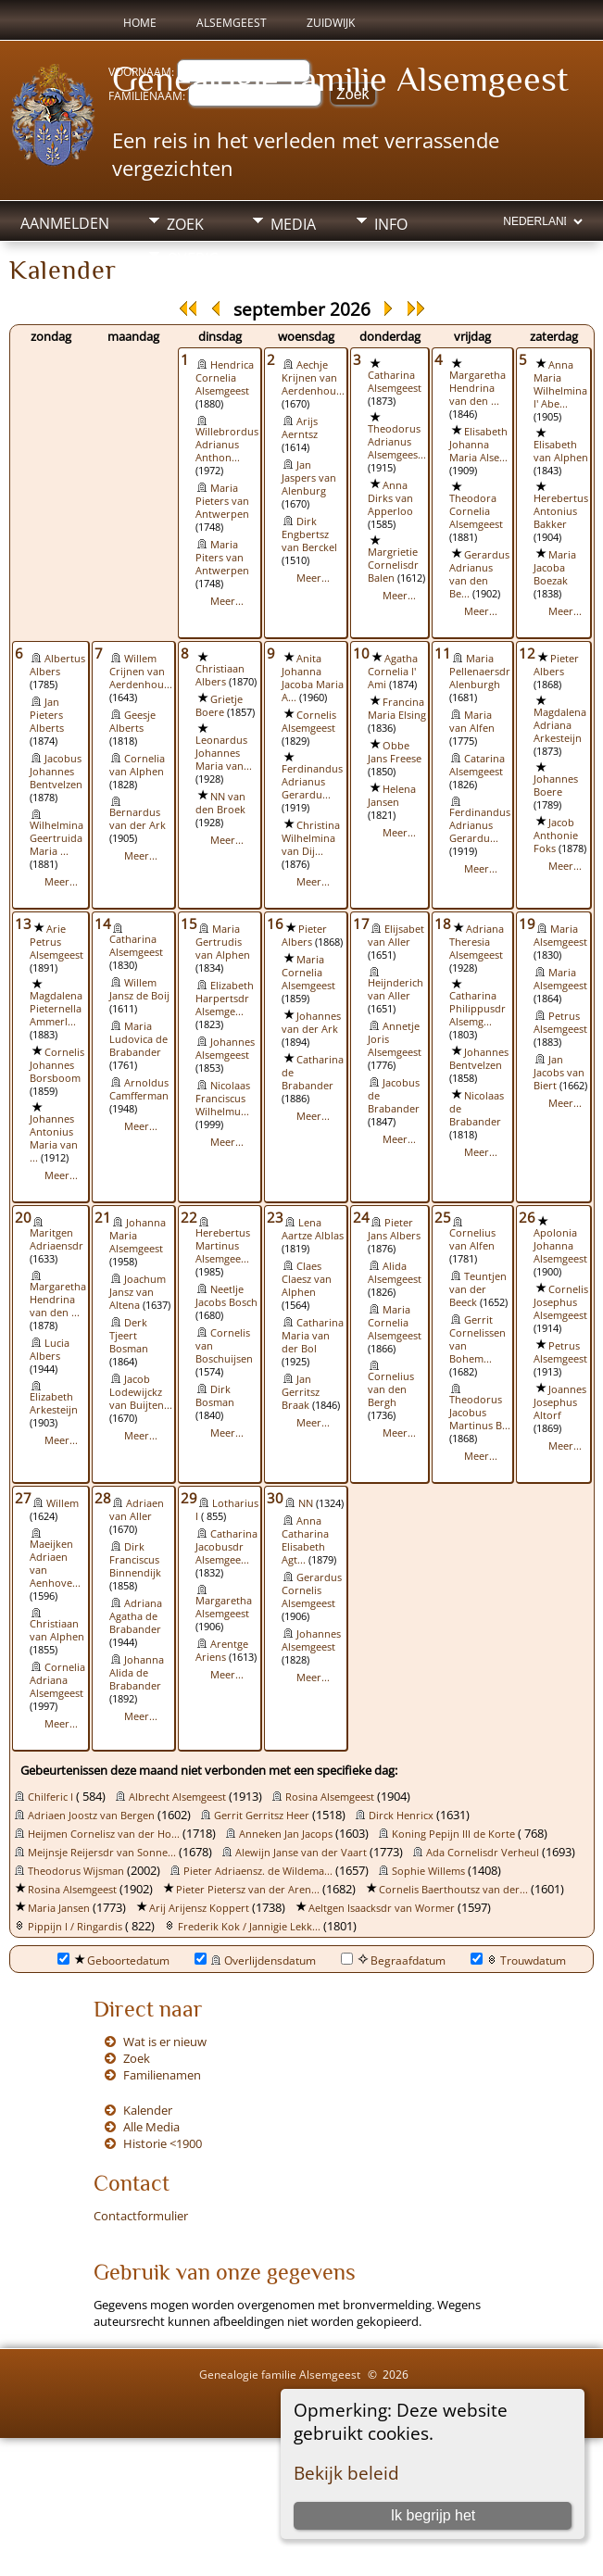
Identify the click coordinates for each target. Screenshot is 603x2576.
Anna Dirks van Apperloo (390, 498)
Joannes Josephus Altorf (560, 1402)
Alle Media (151, 2126)
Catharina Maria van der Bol (313, 1335)
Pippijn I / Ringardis (75, 1926)
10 (361, 653)
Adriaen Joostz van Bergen (91, 1815)
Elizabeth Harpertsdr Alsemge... (224, 998)
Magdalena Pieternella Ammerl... (56, 1008)
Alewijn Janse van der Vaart (301, 1852)
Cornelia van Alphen (137, 765)
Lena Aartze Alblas (313, 1229)
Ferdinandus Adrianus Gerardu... (312, 781)
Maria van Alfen (472, 722)
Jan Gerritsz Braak (301, 1392)
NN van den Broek (220, 803)
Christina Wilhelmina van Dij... (311, 838)
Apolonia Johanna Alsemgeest (560, 1245)
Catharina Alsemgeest (394, 382)
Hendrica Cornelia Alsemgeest (224, 377)
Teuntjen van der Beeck (478, 1289)
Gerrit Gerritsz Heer (261, 1815)
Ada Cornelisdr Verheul (482, 1852)
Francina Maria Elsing (397, 709)
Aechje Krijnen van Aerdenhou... (313, 377)
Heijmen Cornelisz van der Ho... (104, 1834)
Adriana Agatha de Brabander (135, 1616)
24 (361, 1217)
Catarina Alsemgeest (477, 765)
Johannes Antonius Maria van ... (54, 1138)
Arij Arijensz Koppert (199, 1908)
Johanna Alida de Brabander (136, 1672)
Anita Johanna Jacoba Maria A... (313, 678)
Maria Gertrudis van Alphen (222, 942)
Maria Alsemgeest (560, 936)
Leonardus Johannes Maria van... (223, 753)
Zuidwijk (331, 23)
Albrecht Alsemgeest (177, 1797)
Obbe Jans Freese (394, 752)
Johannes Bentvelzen (479, 1059)
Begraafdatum (393, 1960)
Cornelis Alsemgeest (309, 722)
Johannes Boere (556, 785)
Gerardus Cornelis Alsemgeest (312, 1590)
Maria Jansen (59, 1908)
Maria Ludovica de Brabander (138, 1039)
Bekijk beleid (346, 2472)
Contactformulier (141, 2215)
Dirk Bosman (214, 1396)
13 (23, 923)
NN (305, 1503)
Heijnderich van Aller (395, 989)
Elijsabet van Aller (396, 936)
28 (102, 1498)
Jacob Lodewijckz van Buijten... (140, 1392)
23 (275, 1217)
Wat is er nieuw (165, 2041)
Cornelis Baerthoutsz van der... (453, 1889)
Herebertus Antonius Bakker (561, 511)
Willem (62, 1503)
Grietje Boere (219, 706)
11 (442, 653)
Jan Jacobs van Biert (559, 1072)
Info (391, 224)
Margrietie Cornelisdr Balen (393, 565)
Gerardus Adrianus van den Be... (479, 574)
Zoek (185, 224)
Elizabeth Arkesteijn (54, 1403)
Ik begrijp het (433, 2515)
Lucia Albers (49, 1350)
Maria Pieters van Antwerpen (222, 501)
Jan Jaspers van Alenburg (309, 478)
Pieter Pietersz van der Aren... (248, 1889)
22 (189, 1217)
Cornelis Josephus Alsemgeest (561, 1302)
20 (23, 1217)
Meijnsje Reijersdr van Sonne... (102, 1852)
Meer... (227, 601)
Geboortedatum (113, 1960)
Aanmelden (64, 223)
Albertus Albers (57, 665)
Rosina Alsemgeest (329, 1797)
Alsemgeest (231, 23)
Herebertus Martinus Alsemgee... (222, 1245)
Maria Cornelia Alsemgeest (308, 972)
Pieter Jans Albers (394, 1229)
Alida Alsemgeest (394, 1273)
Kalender (147, 2110)
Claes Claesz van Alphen (307, 1279)
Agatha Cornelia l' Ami (393, 671)
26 (527, 1217)
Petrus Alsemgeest (560, 1023)
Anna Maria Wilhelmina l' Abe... (560, 384)
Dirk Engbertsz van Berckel (309, 534)
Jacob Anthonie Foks (556, 835)
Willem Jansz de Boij (139, 989)
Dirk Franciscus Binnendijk (135, 1559)
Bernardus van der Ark (137, 819)
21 (102, 1217)
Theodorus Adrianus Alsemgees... (397, 441)
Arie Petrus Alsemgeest (56, 942)
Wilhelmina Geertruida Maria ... (56, 838)
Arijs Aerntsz (300, 428)
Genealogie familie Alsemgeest (340, 78)
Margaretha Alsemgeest (223, 1607)
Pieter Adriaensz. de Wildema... (258, 1871)
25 (442, 1217)
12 (527, 653)
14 (102, 923)
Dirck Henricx (401, 1815)
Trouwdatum (518, 1960)
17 (361, 923)
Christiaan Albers (220, 675)
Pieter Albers (556, 665)
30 (275, 1498)
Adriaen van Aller (136, 1510)
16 (275, 923)
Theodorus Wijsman (76, 1871)
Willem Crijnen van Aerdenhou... (140, 671)
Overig (193, 258)
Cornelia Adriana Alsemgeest (57, 1680)
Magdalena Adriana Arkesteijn (560, 725)
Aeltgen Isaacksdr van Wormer (381, 1908)
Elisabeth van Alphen (561, 451)
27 (23, 1498)
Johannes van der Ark (311, 1023)
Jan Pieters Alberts (47, 715)
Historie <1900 (162, 2143)
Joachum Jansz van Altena (137, 1292)
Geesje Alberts (132, 722)
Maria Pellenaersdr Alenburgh (479, 671)
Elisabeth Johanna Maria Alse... (478, 444)
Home (140, 23)
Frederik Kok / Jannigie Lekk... (249, 1926)
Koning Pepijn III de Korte (453, 1834)
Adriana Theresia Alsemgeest (476, 942)
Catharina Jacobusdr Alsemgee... (226, 1546)
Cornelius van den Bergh (391, 1389)
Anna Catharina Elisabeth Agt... (305, 1540)
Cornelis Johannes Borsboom (57, 1065)
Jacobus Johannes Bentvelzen (56, 771)
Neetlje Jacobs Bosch (226, 1296)
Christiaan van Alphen (57, 1630)
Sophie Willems (428, 1871)
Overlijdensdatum (255, 1960)
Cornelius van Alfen (472, 1239)
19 (527, 923)
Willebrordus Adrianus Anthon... (226, 444)
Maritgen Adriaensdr (56, 1239)
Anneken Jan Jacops (286, 1834)
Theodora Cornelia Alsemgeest (476, 511)
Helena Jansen (392, 796)
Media (293, 224)
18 (442, 923)
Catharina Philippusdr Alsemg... (477, 1008)
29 (189, 1498)
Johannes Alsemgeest (225, 1049)
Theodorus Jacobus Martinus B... (479, 1412)
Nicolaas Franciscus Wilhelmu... (222, 1098)
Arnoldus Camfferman (139, 1089)
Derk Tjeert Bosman (128, 1335)
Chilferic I (50, 1797)
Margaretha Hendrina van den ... (477, 388)
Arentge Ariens (221, 1651)
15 (189, 923)
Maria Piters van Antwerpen (222, 557)
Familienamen (162, 2075)
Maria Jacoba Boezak (555, 567)
